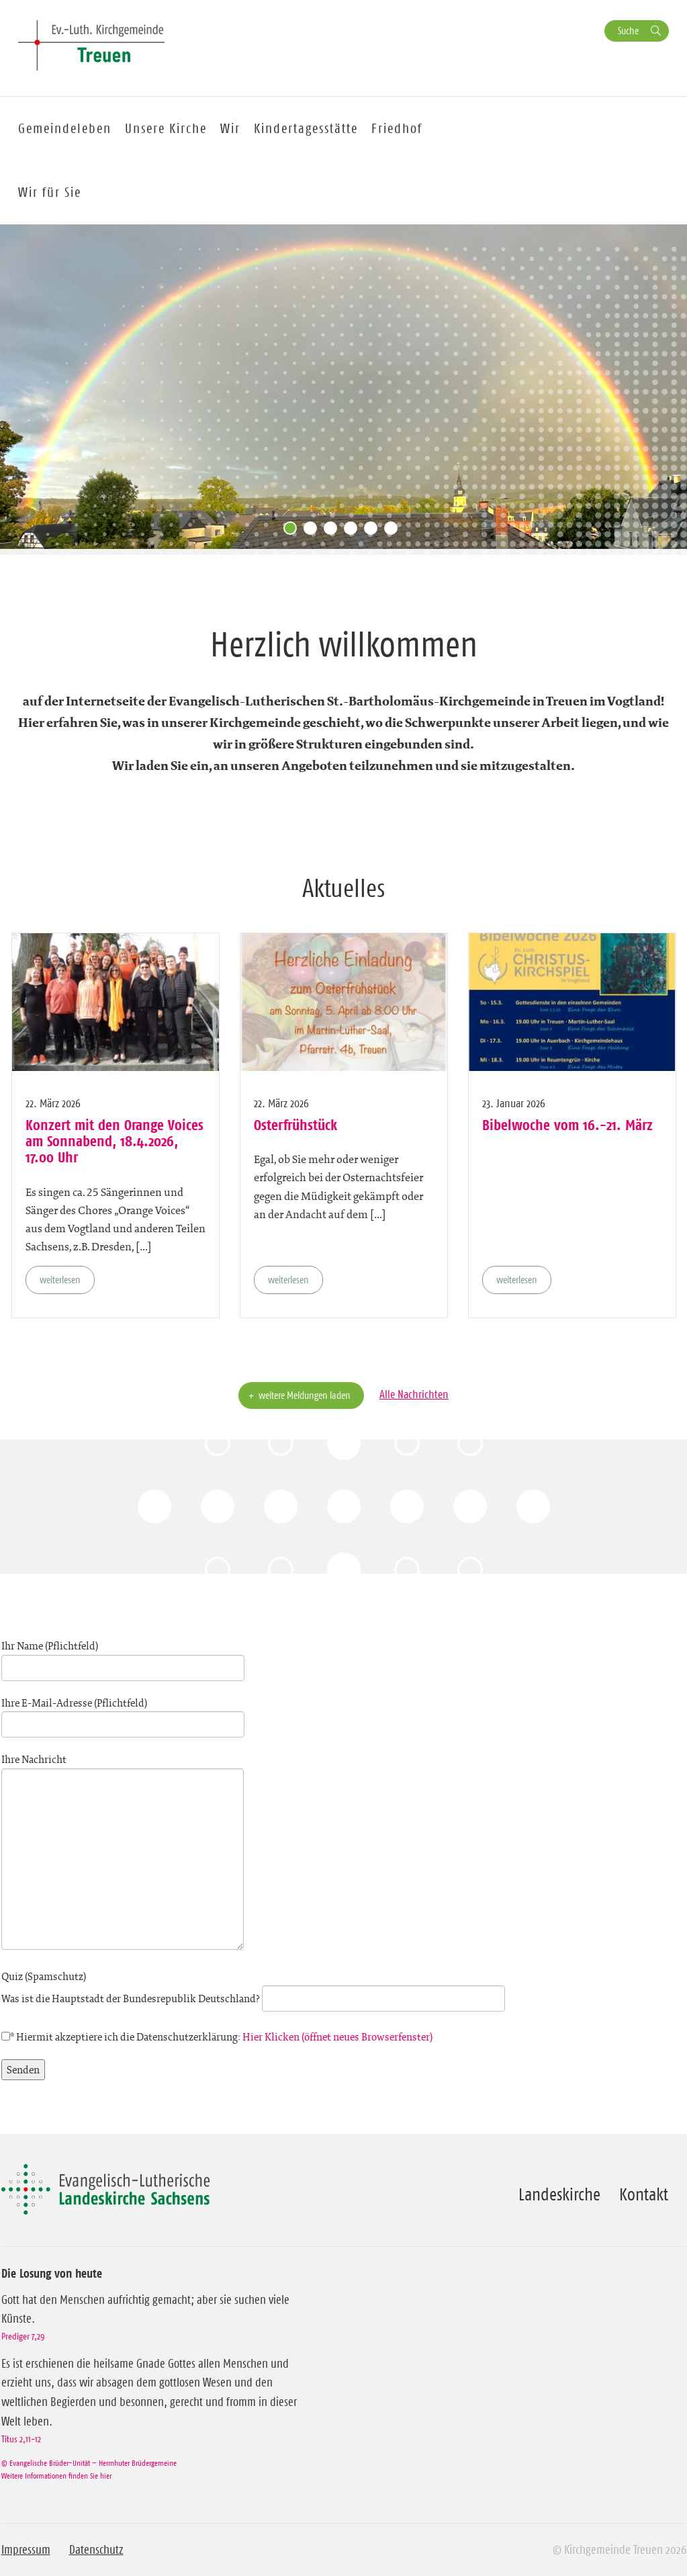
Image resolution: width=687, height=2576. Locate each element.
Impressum (25, 2549)
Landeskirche (559, 2194)
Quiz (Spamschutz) (253, 1987)
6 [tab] (394, 531)
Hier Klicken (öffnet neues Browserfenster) (337, 2037)
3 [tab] (334, 531)
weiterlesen (60, 1279)
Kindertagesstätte (306, 128)
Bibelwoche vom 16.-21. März (567, 1125)
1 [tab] (293, 531)
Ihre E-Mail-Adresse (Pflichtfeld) (122, 1714)
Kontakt (643, 2194)
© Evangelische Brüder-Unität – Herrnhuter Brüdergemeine (89, 2463)
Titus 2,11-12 (21, 2439)
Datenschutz (96, 2549)
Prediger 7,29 (22, 2336)
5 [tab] (374, 531)
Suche (628, 30)
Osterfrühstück (295, 1125)
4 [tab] (354, 531)
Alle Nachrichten (414, 1394)
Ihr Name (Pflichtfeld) (122, 1657)
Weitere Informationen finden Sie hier (56, 2476)
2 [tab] (314, 531)
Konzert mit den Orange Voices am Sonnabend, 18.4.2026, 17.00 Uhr (114, 1141)
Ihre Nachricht (122, 1852)
